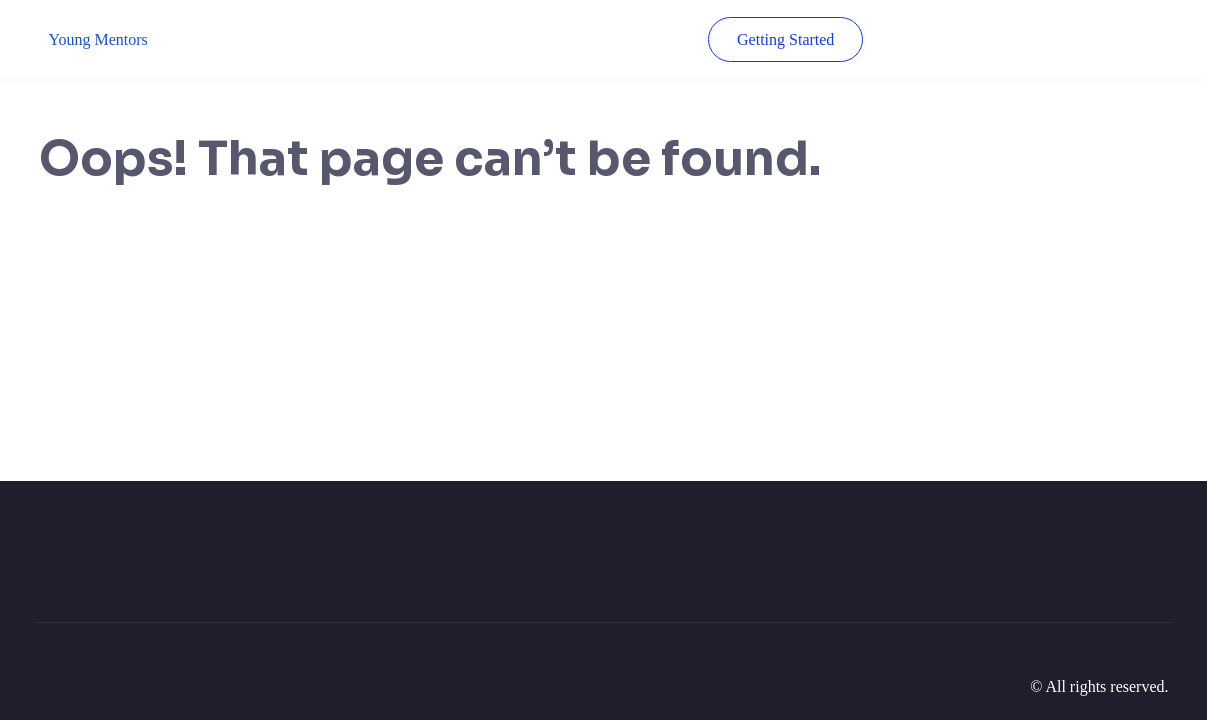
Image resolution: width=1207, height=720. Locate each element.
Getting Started (785, 39)
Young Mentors (98, 39)
